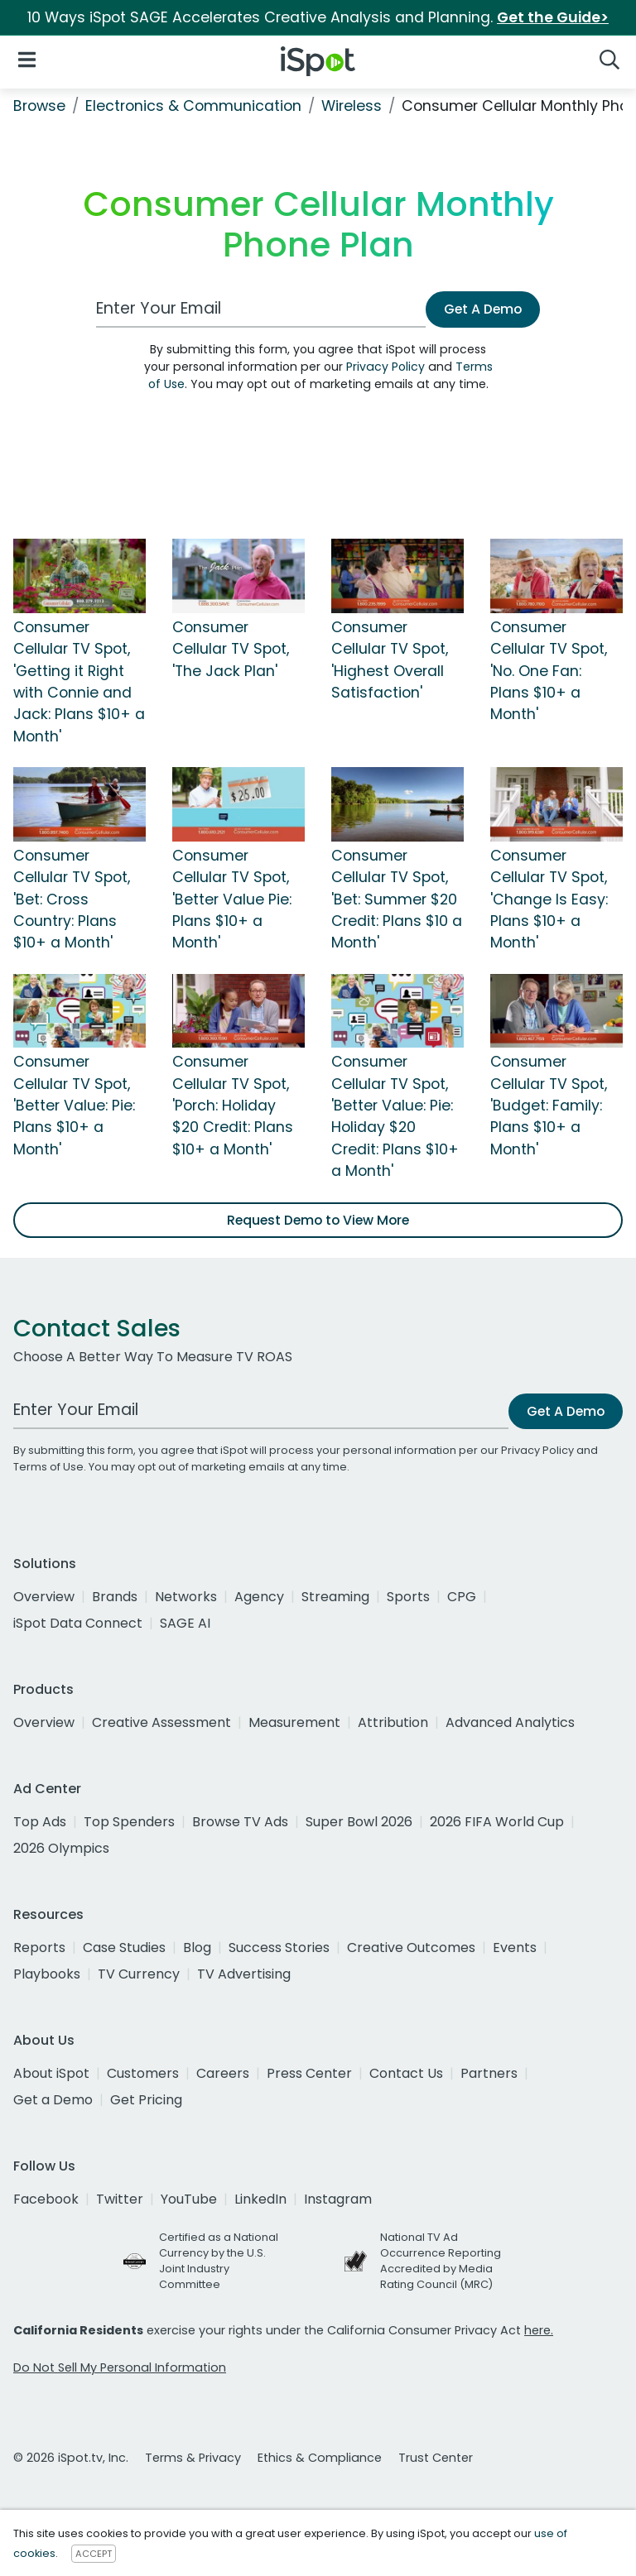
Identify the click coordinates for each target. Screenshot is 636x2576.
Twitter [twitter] (119, 2199)
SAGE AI (185, 1623)
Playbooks (46, 1974)
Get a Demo (53, 2099)
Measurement (294, 1722)
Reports (39, 1947)
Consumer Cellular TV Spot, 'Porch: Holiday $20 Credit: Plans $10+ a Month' (232, 1105)
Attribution (393, 1722)
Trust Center (435, 2457)
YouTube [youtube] (189, 2199)
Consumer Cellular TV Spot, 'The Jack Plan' (230, 649)
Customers (143, 2073)
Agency (259, 1596)
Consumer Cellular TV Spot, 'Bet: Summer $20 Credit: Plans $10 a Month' (396, 899)
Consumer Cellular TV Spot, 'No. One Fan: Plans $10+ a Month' (548, 671)
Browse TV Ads (240, 1821)
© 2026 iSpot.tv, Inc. (70, 2457)
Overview (44, 1596)
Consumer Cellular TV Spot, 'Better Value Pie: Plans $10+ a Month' (232, 899)
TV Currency (139, 1974)
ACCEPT (93, 2553)
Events (515, 1947)
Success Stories (279, 1947)
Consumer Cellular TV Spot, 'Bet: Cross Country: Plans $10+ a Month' (71, 899)
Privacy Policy (385, 366)
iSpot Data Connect (77, 1623)
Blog (197, 1947)
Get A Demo (483, 309)
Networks (186, 1596)
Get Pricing (146, 2099)
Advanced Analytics (510, 1722)
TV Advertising (244, 1974)
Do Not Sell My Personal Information (119, 2367)
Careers (222, 2073)
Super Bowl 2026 (359, 1821)
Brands (114, 1596)
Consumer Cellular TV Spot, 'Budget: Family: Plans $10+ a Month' (548, 1105)
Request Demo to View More (318, 1220)
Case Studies (124, 1947)
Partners (489, 2073)
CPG (461, 1596)
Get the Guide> (553, 17)
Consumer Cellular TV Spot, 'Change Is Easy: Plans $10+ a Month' (549, 899)
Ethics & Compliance (320, 2457)
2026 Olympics (61, 1848)
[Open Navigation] (27, 58)
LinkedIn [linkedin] (260, 2199)
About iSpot (51, 2073)
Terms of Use (48, 1467)
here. (538, 2330)
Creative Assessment (161, 1722)
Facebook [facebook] (46, 2199)
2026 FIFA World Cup (497, 1821)
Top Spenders (129, 1821)
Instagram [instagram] (338, 2199)
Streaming (335, 1596)
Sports (408, 1596)
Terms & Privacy (193, 2457)
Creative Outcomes (411, 1947)
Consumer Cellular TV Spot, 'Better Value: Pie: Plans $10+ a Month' (74, 1105)
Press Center (309, 2073)
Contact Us (406, 2073)
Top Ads (39, 1821)
